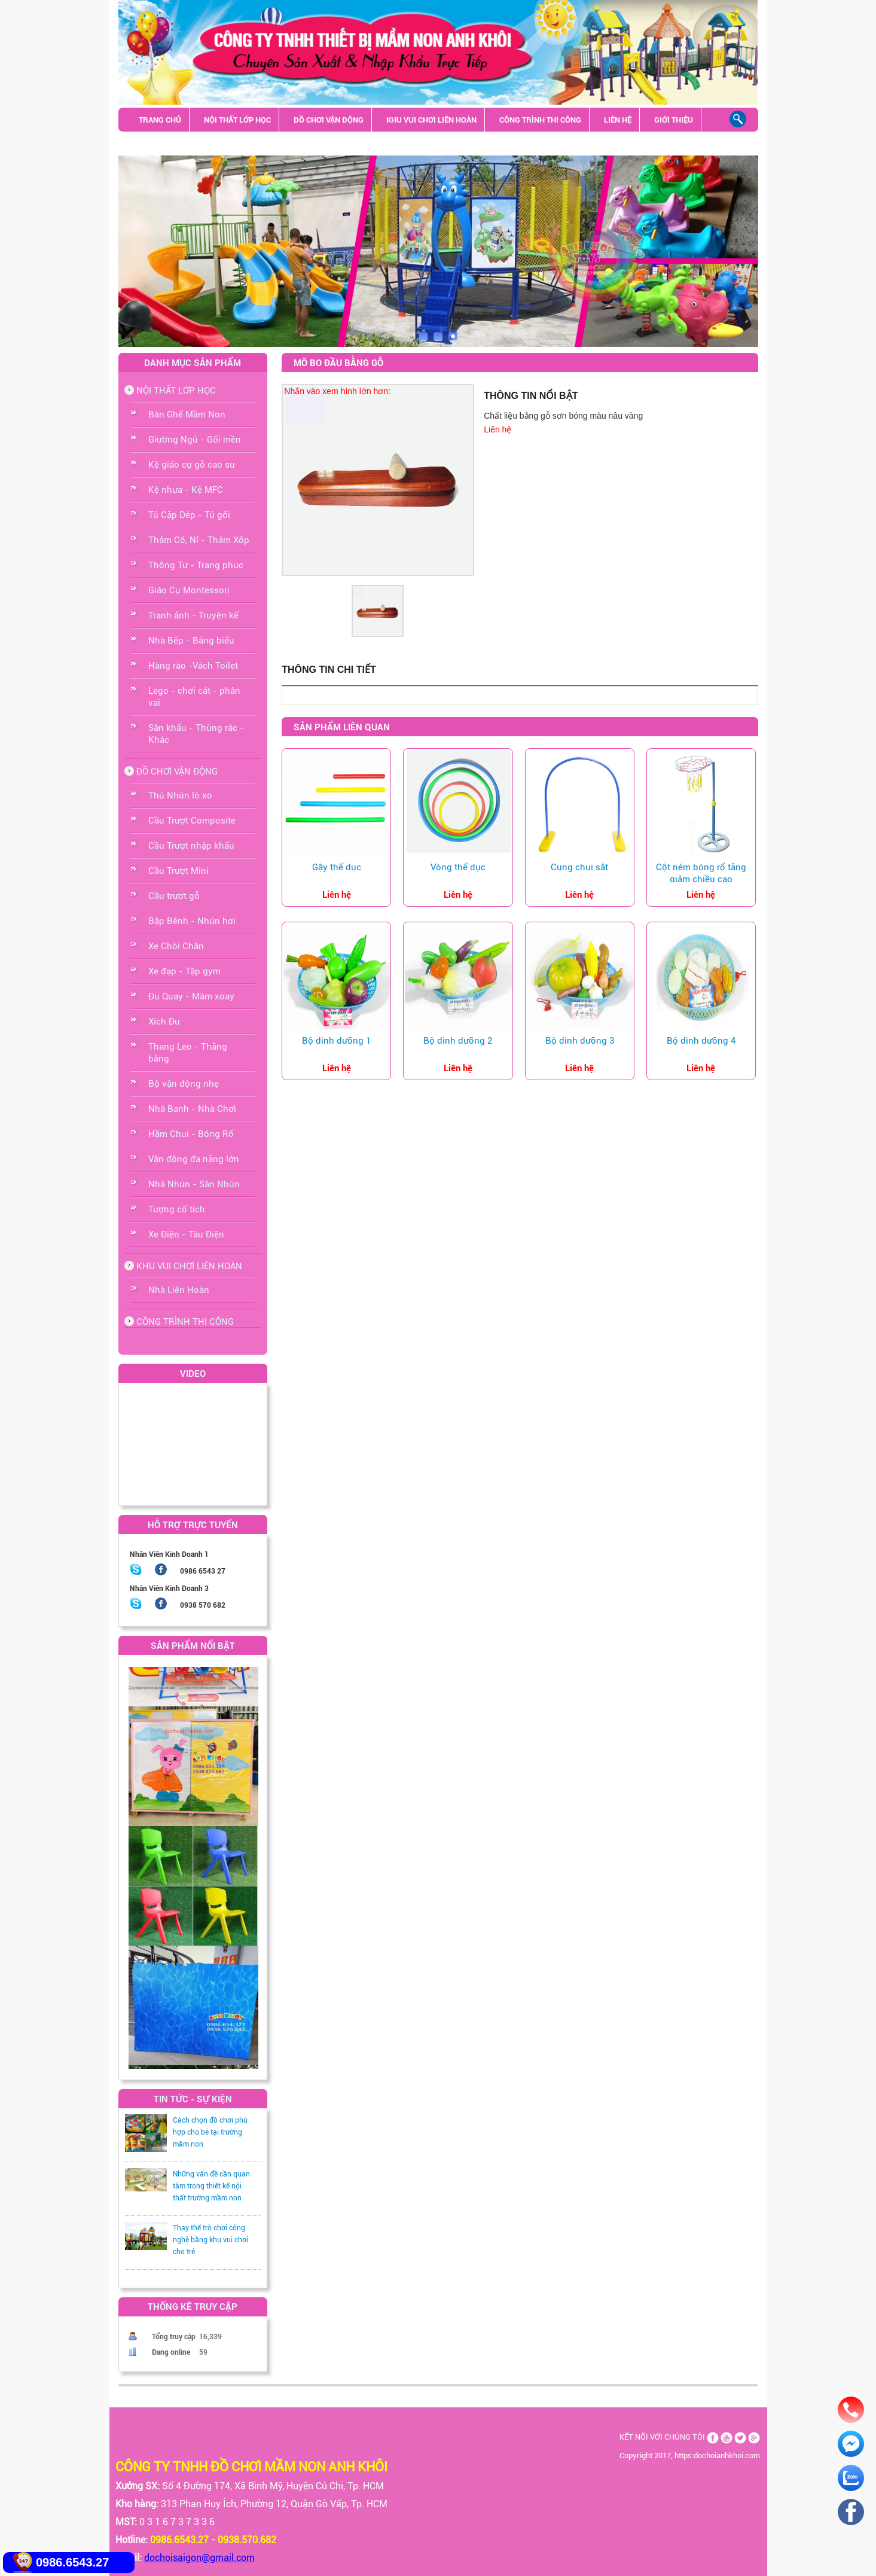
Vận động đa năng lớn (193, 1159)
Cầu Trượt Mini (178, 870)
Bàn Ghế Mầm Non (186, 414)
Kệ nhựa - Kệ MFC (185, 489)
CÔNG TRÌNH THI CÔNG (540, 119)
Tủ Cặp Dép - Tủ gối (189, 515)
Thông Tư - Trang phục (195, 565)
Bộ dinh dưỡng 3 (579, 1040)
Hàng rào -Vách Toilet (193, 665)
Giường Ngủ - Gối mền (194, 439)
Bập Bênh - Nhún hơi (192, 921)
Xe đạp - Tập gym (184, 971)
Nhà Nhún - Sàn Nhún (194, 1184)
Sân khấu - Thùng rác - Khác (195, 143)
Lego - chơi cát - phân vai (194, 696)
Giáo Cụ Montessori (189, 590)
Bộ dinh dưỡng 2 (457, 1040)
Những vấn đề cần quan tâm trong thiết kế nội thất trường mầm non (211, 2186)
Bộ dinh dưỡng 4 (701, 1040)
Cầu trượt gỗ (174, 896)
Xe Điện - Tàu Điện (186, 1234)
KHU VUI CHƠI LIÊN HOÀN (431, 119)
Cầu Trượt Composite (192, 820)
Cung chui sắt (579, 867)
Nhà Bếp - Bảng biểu (191, 640)
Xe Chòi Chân (176, 946)
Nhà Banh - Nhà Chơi (192, 1108)
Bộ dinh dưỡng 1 (336, 1040)
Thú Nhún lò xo (180, 795)
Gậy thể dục (336, 867)
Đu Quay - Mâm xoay (191, 996)
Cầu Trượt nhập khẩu (191, 845)
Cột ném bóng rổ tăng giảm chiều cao (701, 873)
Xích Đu (164, 1021)
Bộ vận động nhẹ (183, 1083)
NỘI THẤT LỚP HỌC (237, 119)
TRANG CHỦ (160, 119)
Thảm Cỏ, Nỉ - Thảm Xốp (198, 540)
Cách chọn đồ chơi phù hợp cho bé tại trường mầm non (210, 2132)
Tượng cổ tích (176, 1209)
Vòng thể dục (458, 867)
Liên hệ (497, 429)
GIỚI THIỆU (673, 119)
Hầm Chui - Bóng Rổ (191, 1134)
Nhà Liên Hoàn (178, 1290)
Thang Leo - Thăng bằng (187, 1052)
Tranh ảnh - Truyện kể (193, 615)
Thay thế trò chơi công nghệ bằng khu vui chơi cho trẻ (210, 2240)
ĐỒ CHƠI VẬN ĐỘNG (329, 119)
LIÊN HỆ (617, 119)
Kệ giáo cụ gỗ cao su (191, 464)
